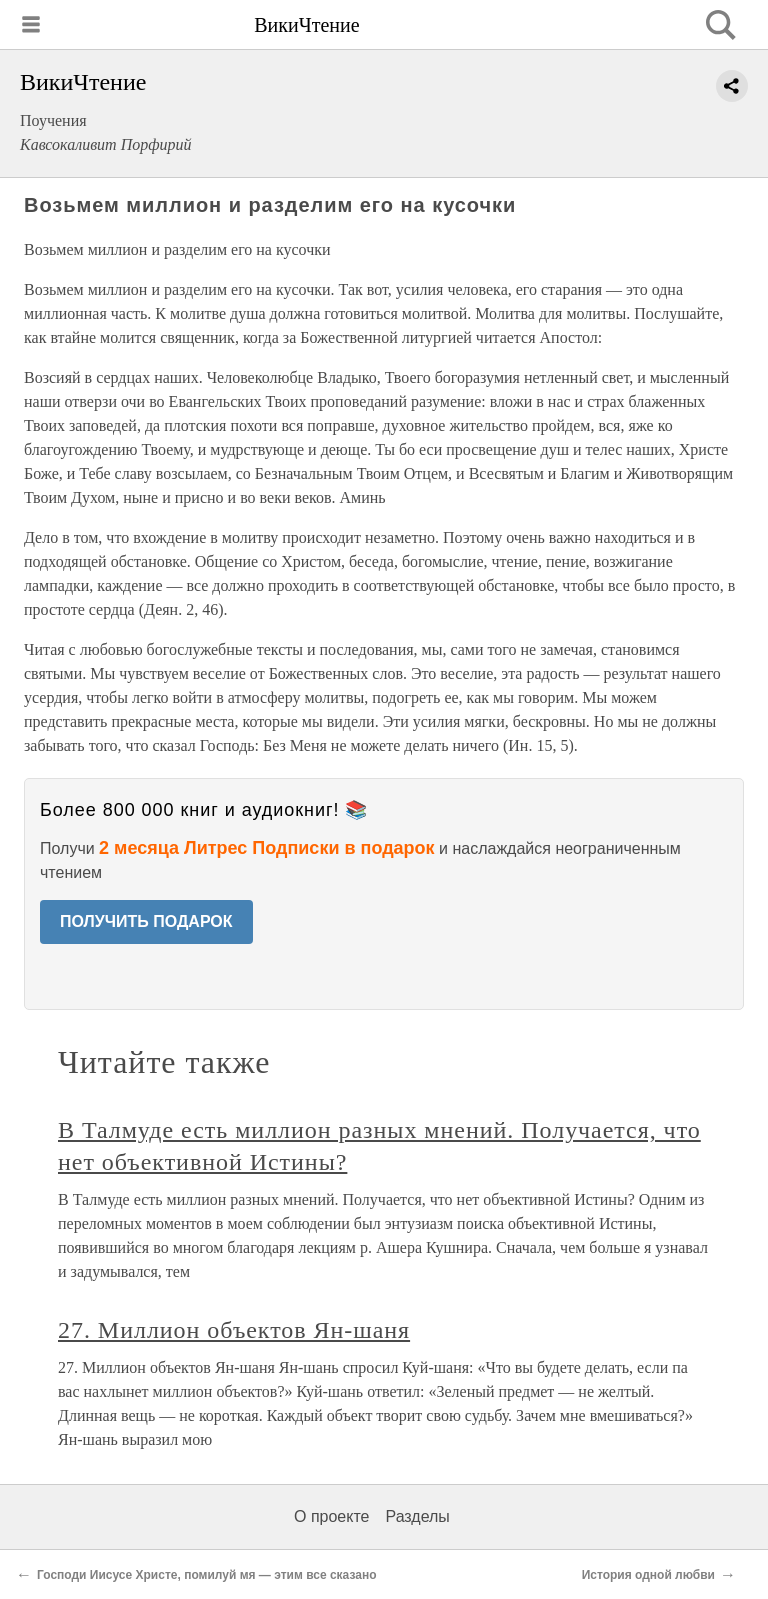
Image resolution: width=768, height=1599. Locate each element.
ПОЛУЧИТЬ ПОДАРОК (146, 921)
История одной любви (648, 1575)
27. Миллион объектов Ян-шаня (234, 1330)
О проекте (331, 1516)
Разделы (417, 1516)
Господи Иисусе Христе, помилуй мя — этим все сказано (206, 1575)
